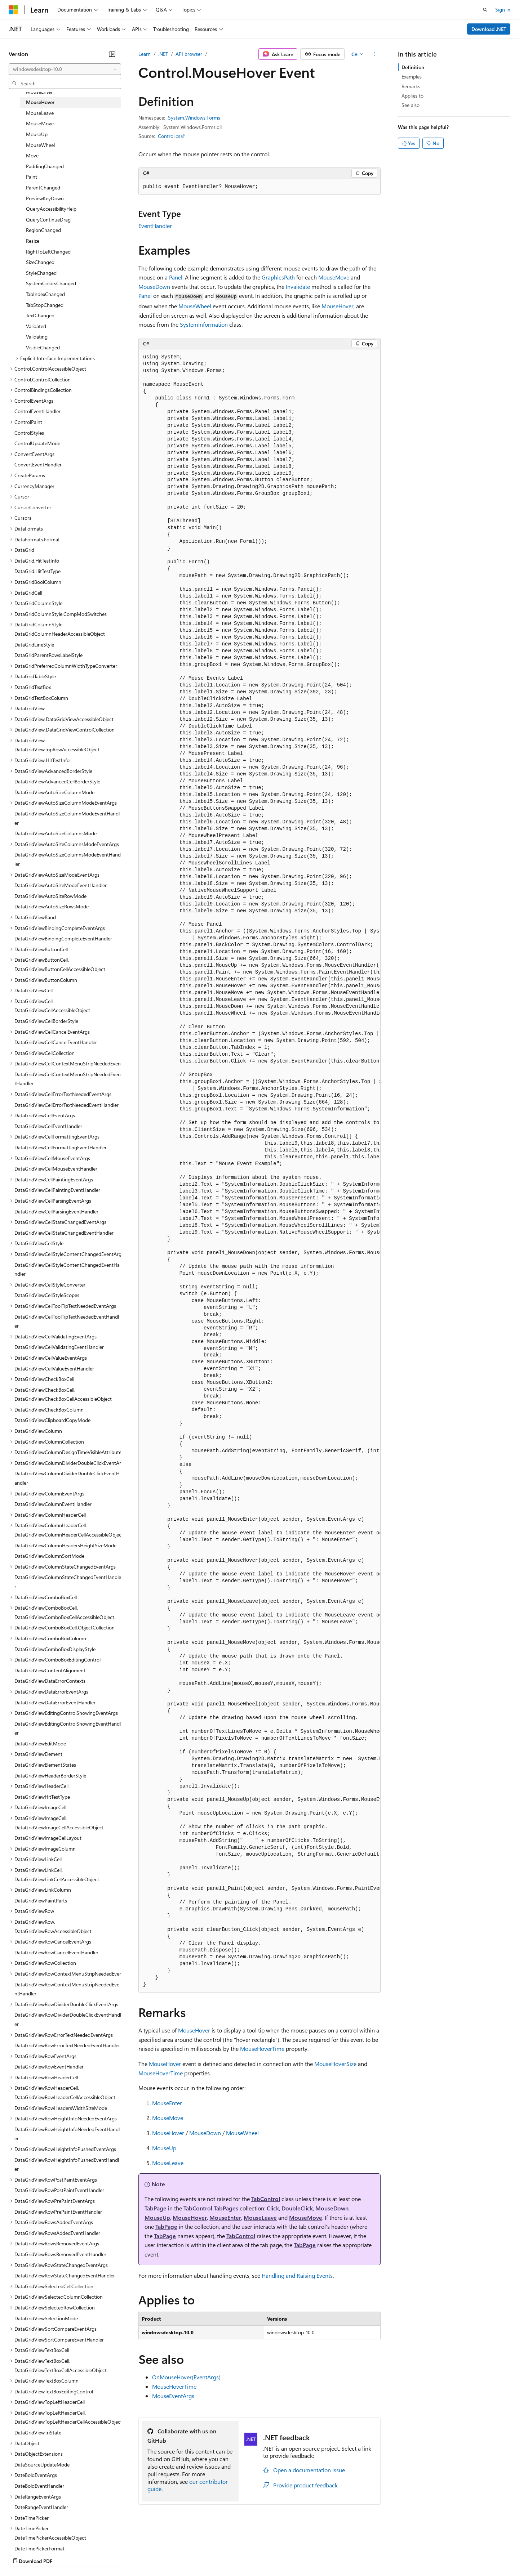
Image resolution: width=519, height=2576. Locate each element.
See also (411, 105)
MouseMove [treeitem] (40, 123)
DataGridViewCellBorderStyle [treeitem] (46, 1021)
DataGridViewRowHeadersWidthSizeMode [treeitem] (60, 2108)
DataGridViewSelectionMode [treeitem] (46, 2318)
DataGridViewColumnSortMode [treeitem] (49, 1555)
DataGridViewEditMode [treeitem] (40, 1743)
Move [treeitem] (32, 155)
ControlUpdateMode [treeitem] (37, 443)
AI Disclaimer (23, 2554)
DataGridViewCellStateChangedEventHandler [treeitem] (64, 1232)
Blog (98, 2554)
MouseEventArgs (173, 2396)
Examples (412, 76)
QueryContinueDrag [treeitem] (48, 219)
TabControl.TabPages (210, 2208)
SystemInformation (204, 324)
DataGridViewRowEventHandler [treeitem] (49, 2066)
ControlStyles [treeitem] (29, 432)
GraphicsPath (278, 277)
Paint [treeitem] (31, 176)
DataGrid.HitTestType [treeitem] (37, 571)
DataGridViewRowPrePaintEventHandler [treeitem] (58, 2211)
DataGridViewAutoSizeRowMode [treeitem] (50, 896)
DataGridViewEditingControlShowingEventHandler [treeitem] (67, 1728)
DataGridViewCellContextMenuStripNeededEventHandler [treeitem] (67, 1079)
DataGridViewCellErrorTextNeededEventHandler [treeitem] (66, 1104)
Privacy (157, 2554)
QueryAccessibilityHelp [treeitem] (51, 208)
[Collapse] (112, 54)
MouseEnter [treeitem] (39, 91)
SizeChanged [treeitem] (40, 262)
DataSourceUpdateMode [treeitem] (42, 2464)
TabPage (156, 2208)
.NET (163, 53)
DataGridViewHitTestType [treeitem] (42, 1796)
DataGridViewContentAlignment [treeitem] (49, 1670)
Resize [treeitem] (32, 240)
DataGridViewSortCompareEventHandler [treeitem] (59, 2339)
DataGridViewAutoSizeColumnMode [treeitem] (54, 792)
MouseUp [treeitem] (37, 134)
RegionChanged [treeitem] (43, 230)
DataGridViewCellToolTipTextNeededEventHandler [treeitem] (66, 1321)
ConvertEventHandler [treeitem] (38, 464)
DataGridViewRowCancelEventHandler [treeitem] (56, 1952)
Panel (175, 277)
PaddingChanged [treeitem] (45, 166)
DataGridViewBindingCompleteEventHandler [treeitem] (63, 938)
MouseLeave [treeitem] (40, 112)
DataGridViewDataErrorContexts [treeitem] (49, 1680)
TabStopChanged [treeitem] (44, 304)
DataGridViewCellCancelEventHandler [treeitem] (55, 1042)
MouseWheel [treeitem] (40, 145)
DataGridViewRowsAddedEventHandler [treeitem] (57, 2233)
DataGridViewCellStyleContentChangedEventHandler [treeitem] (67, 1269)
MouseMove (333, 277)
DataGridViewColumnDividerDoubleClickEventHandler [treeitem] (67, 1478)
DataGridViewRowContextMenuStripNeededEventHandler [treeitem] (66, 1989)
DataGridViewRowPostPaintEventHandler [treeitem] (59, 2190)
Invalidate (298, 286)
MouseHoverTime (262, 2048)
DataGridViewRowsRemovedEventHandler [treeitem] (60, 2254)
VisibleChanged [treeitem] (43, 347)
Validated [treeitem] (36, 326)
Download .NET (488, 29)
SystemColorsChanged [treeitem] (51, 283)
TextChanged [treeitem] (40, 315)
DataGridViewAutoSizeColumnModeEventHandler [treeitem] (67, 818)
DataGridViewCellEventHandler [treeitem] (48, 1126)
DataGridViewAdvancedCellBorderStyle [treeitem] (57, 781)
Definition (413, 67)
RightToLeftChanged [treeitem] (48, 251)
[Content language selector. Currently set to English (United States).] (42, 2537)
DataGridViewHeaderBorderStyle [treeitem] (50, 1775)
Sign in (502, 9)
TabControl (265, 2198)
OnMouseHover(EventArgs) (186, 2377)
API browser (189, 53)
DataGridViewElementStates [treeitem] (45, 1764)
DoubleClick (297, 2208)
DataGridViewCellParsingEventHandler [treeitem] (56, 1211)
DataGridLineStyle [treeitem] (34, 644)
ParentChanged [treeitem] (43, 187)
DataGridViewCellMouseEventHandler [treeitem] (55, 1168)
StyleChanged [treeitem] (41, 272)
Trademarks (298, 2554)
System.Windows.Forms (194, 117)
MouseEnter (167, 2103)
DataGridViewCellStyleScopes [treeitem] (46, 1295)
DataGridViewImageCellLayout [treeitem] (47, 1837)
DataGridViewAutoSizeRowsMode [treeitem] (51, 906)
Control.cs (169, 136)
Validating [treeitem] (37, 336)
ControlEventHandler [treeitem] (37, 411)
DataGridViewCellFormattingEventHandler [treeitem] (60, 1147)
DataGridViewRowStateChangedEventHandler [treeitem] (64, 2275)
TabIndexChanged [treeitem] (45, 294)
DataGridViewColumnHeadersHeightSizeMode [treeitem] (65, 1545)
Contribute (129, 2554)
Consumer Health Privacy (207, 2554)
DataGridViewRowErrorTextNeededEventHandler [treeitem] (67, 2045)
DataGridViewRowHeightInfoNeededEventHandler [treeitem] (67, 2134)
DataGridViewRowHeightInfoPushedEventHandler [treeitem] (66, 2164)
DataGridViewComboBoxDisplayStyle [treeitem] (55, 1649)
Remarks (411, 86)
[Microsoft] (13, 9)
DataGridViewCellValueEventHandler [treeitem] (54, 1368)
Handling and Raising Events (297, 2275)
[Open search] (485, 9)
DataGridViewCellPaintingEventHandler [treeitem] (57, 1189)
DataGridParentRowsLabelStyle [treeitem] (48, 655)
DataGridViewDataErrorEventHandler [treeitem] (55, 1702)
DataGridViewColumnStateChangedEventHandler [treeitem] (67, 1582)
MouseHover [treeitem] (40, 102)
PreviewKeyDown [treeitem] (45, 198)
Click (273, 2208)
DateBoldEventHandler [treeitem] (39, 2485)
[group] (259, 1171)
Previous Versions (65, 2554)
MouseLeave (167, 2162)
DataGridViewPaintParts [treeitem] (40, 1900)
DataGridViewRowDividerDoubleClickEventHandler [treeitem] (67, 2019)
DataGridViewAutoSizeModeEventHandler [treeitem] (60, 885)
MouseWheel (194, 306)
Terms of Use (263, 2554)
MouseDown (154, 286)
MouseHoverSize (335, 2063)
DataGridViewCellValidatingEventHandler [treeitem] (59, 1346)
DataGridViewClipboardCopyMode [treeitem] (52, 1420)
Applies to (412, 95)
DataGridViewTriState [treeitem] (37, 2432)
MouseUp (164, 2148)
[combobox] (65, 69)
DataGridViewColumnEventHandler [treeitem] (53, 1504)
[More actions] (374, 54)
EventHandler (155, 225)
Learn (144, 53)
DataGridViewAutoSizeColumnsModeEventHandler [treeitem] (67, 859)
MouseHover (337, 306)
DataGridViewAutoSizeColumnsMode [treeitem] (55, 833)
